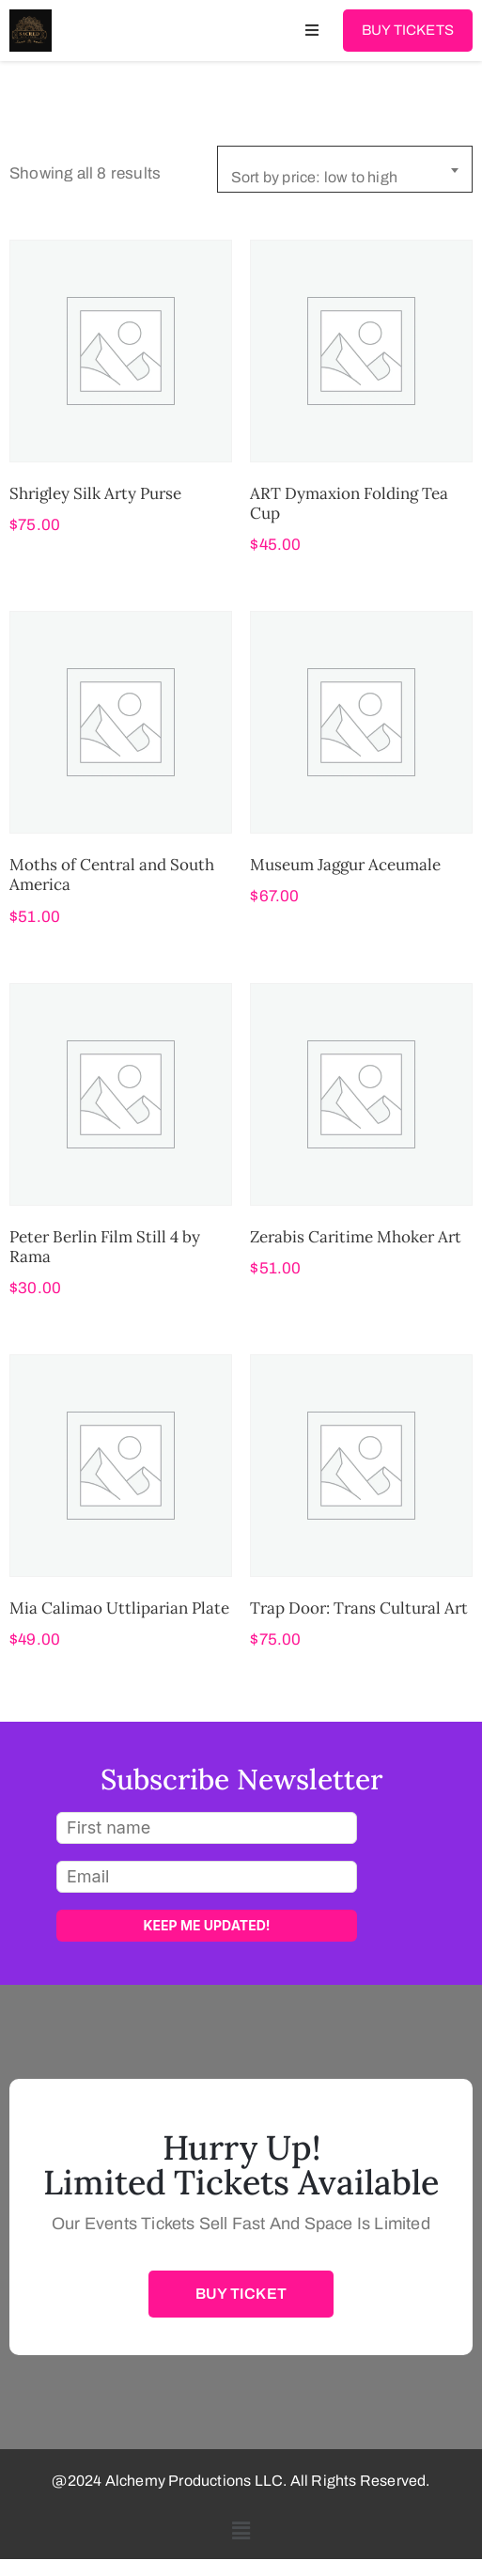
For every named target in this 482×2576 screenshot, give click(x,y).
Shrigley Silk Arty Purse (95, 493)
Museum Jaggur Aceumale (345, 864)
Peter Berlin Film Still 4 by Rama (104, 1246)
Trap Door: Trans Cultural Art (359, 1608)
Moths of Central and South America (111, 874)
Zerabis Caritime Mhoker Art (355, 1236)
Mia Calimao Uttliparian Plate (119, 1608)
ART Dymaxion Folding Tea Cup (349, 503)
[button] (241, 2532)
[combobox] (345, 169)
